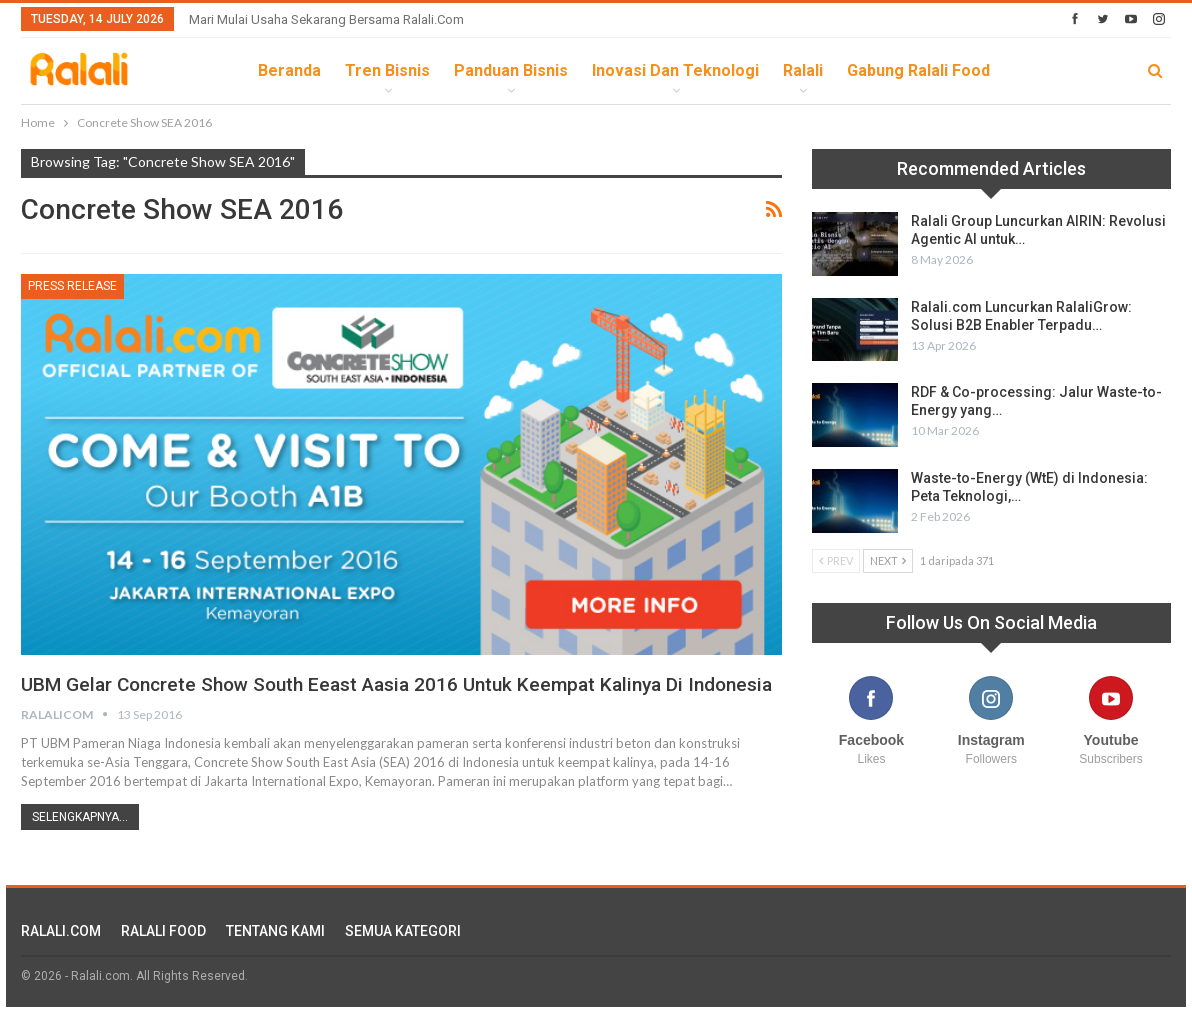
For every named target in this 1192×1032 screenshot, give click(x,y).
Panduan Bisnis (511, 70)
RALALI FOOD (163, 956)
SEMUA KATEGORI (403, 956)
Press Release (72, 286)
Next (888, 560)
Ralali (803, 70)
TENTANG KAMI (275, 956)
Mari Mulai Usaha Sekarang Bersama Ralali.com (326, 19)
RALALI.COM (61, 956)
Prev (836, 560)
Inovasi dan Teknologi (675, 70)
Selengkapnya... (80, 842)
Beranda (289, 70)
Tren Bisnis (387, 70)
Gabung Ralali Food (918, 70)
